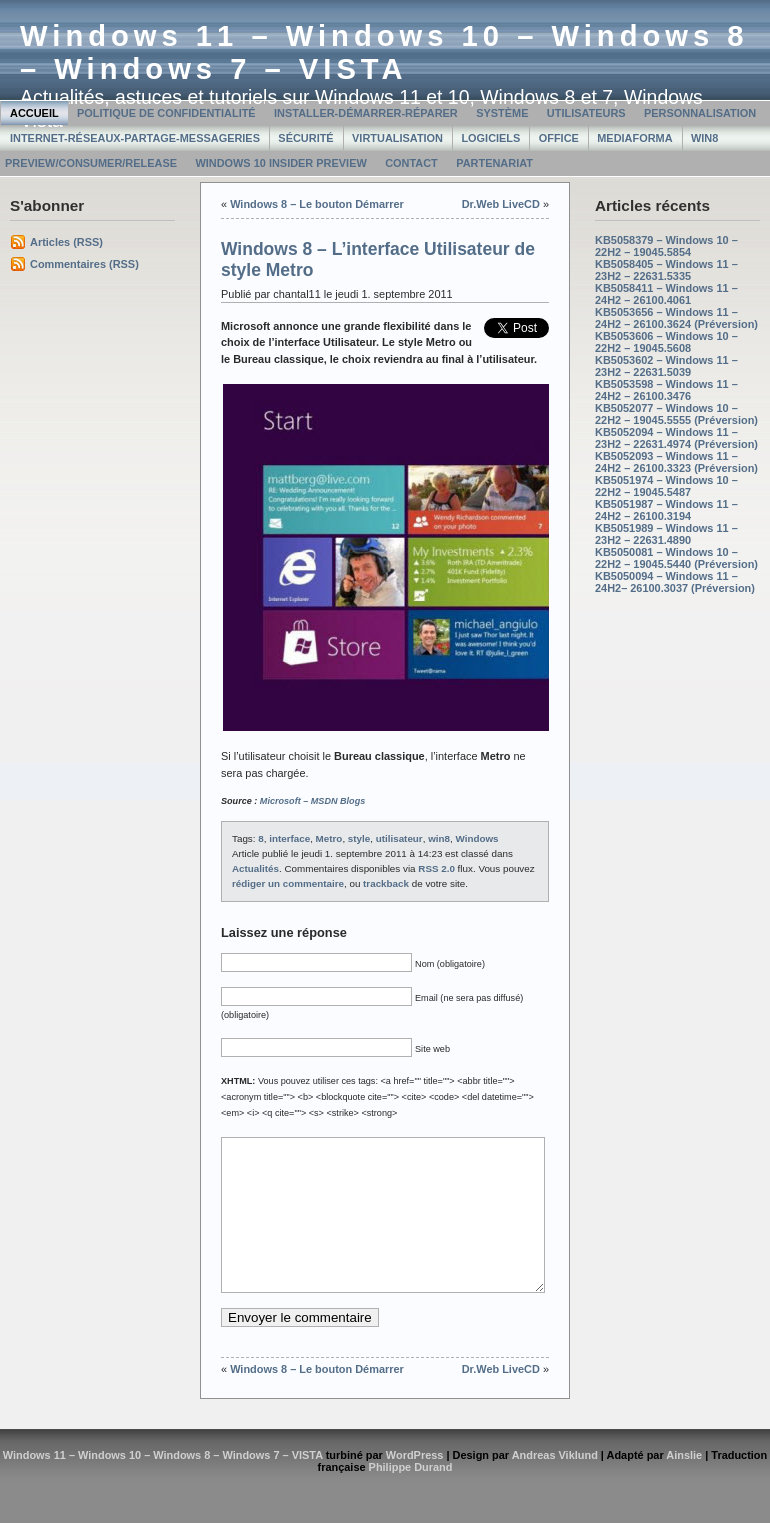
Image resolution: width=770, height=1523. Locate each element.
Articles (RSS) (66, 242)
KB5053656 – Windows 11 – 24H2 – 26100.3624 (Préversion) (676, 318)
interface (289, 838)
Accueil (34, 113)
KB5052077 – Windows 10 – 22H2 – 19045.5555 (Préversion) (676, 414)
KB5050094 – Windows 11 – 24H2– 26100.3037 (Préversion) (675, 582)
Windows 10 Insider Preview (280, 163)
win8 (439, 838)
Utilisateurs (586, 113)
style (359, 838)
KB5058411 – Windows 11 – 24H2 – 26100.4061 (666, 294)
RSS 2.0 (436, 868)
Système (502, 113)
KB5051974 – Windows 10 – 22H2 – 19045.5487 (666, 486)
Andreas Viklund (555, 1485)
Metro (329, 838)
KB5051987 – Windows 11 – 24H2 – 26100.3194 (666, 510)
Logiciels (490, 138)
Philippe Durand (411, 1497)
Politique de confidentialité (166, 113)
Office (559, 138)
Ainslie (684, 1485)
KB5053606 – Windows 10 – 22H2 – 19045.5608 (666, 342)
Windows (476, 838)
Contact (411, 163)
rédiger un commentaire (288, 883)
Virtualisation (397, 138)
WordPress (415, 1485)
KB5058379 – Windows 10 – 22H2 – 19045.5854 (666, 246)
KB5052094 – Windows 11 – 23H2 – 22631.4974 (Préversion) (676, 438)
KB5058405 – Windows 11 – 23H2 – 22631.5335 (666, 270)
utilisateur (399, 838)
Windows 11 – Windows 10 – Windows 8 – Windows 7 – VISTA (384, 52)
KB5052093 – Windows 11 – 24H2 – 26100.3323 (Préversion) (676, 462)
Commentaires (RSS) (84, 264)
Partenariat (494, 163)
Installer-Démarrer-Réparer (366, 113)
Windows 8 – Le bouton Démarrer (317, 204)
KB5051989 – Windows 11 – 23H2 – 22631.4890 (666, 534)
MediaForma (634, 138)
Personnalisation (700, 113)
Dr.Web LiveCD (501, 204)
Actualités (255, 868)
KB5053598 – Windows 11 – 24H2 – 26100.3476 (666, 390)
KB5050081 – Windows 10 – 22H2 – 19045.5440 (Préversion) (676, 558)
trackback (386, 883)
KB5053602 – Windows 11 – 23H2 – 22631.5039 (666, 366)
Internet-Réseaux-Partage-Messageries (135, 138)
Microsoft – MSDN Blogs (312, 801)
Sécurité (305, 138)
